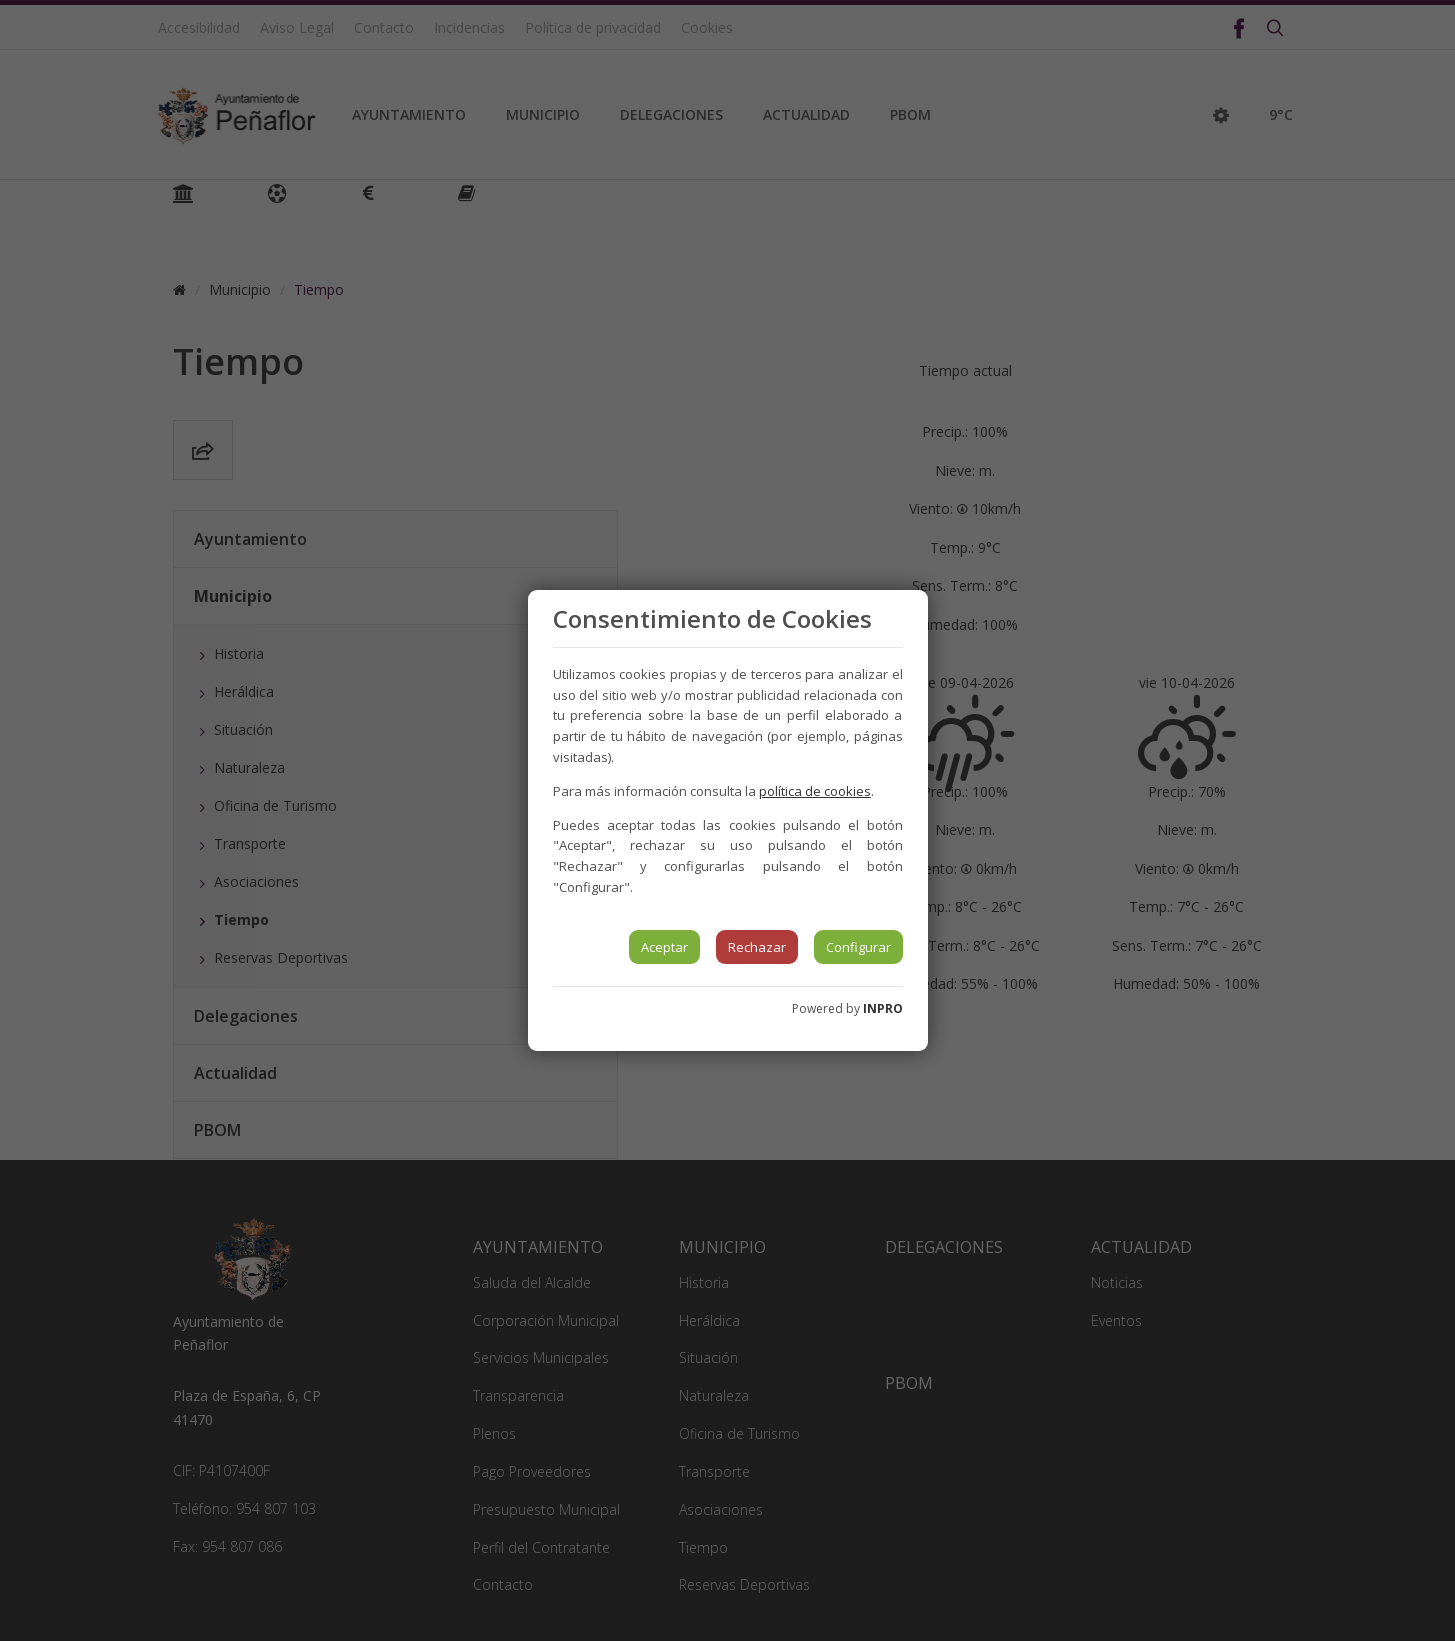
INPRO (883, 1008)
